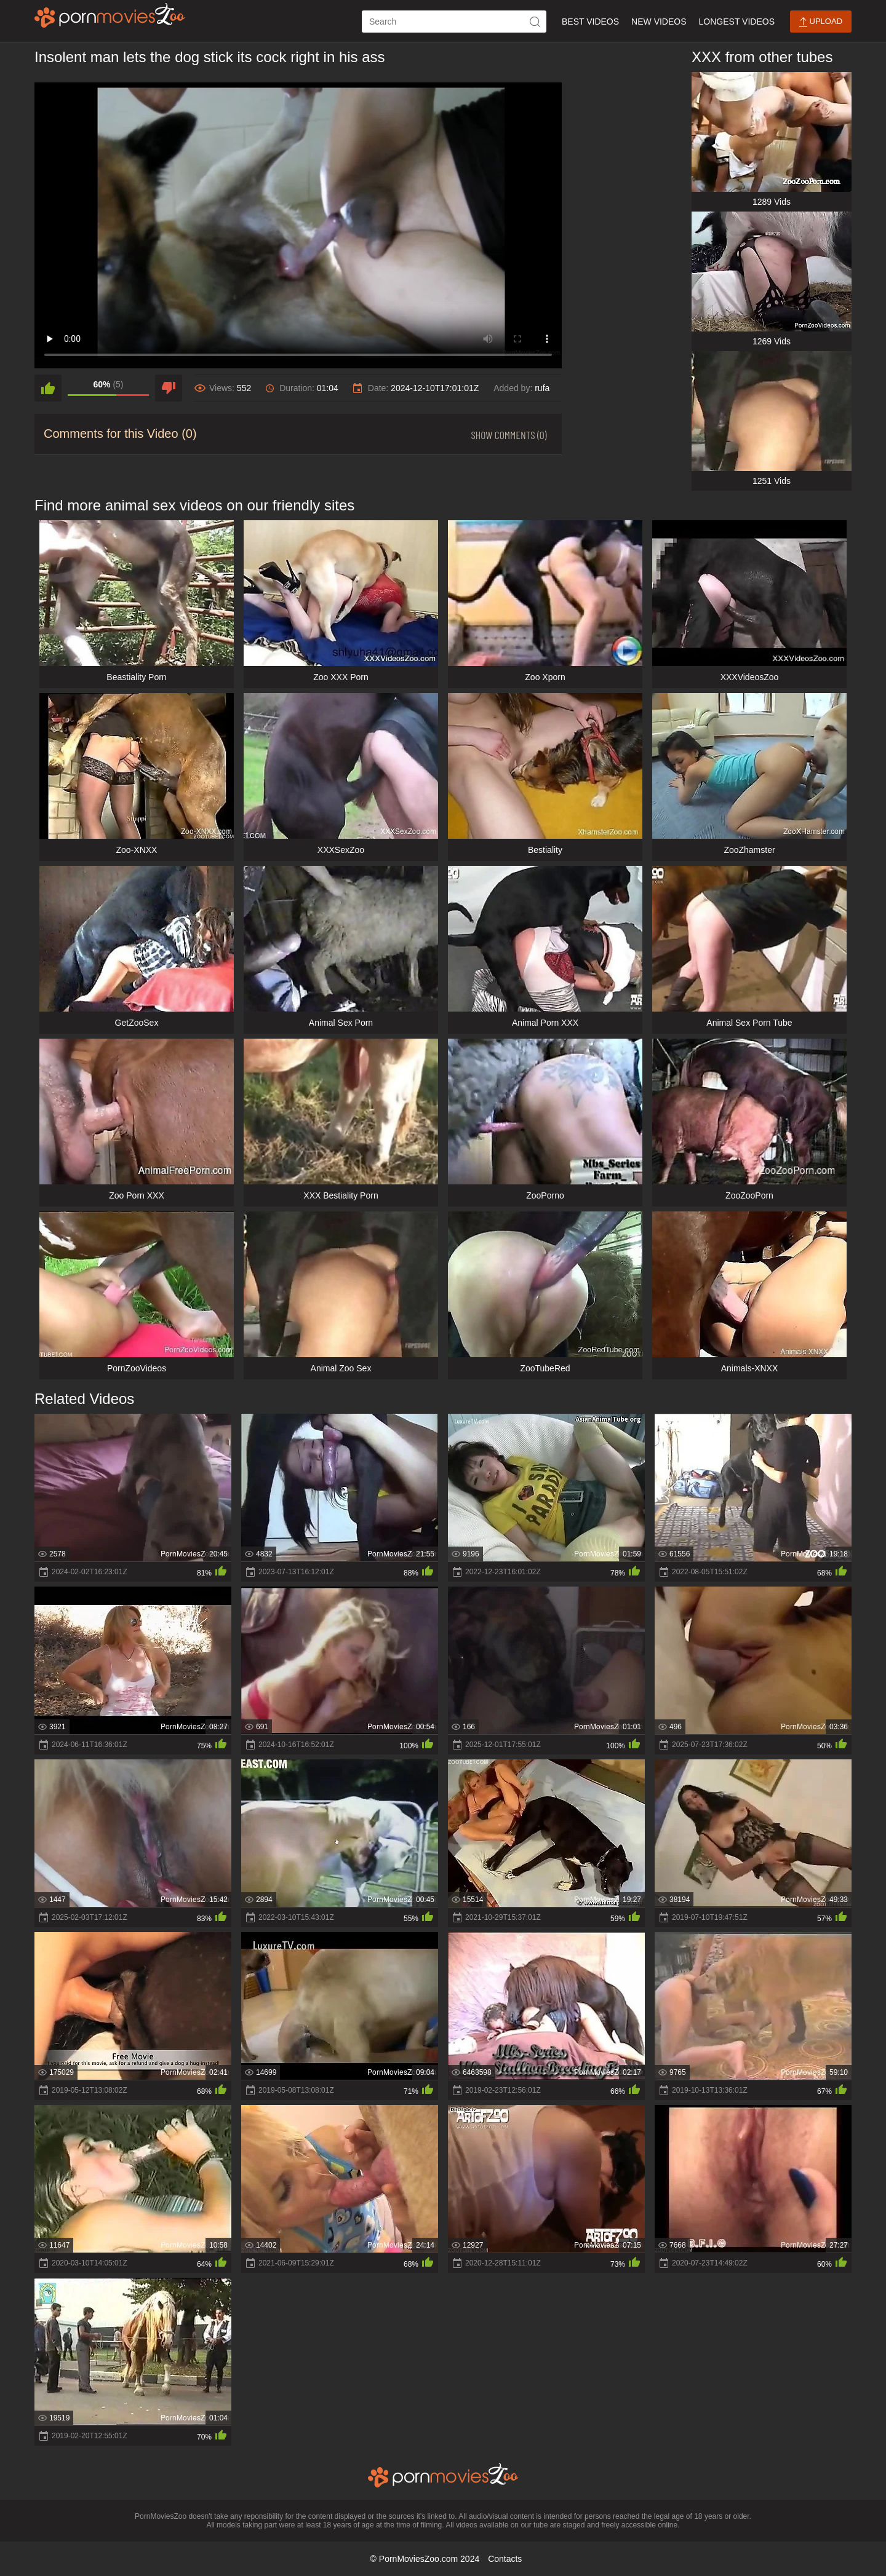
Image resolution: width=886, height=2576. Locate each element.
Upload (820, 22)
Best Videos (590, 21)
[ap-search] (454, 21)
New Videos (658, 21)
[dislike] (168, 388)
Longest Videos (737, 21)
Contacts (505, 2559)
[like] (48, 388)
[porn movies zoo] (109, 15)
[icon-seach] (535, 21)
